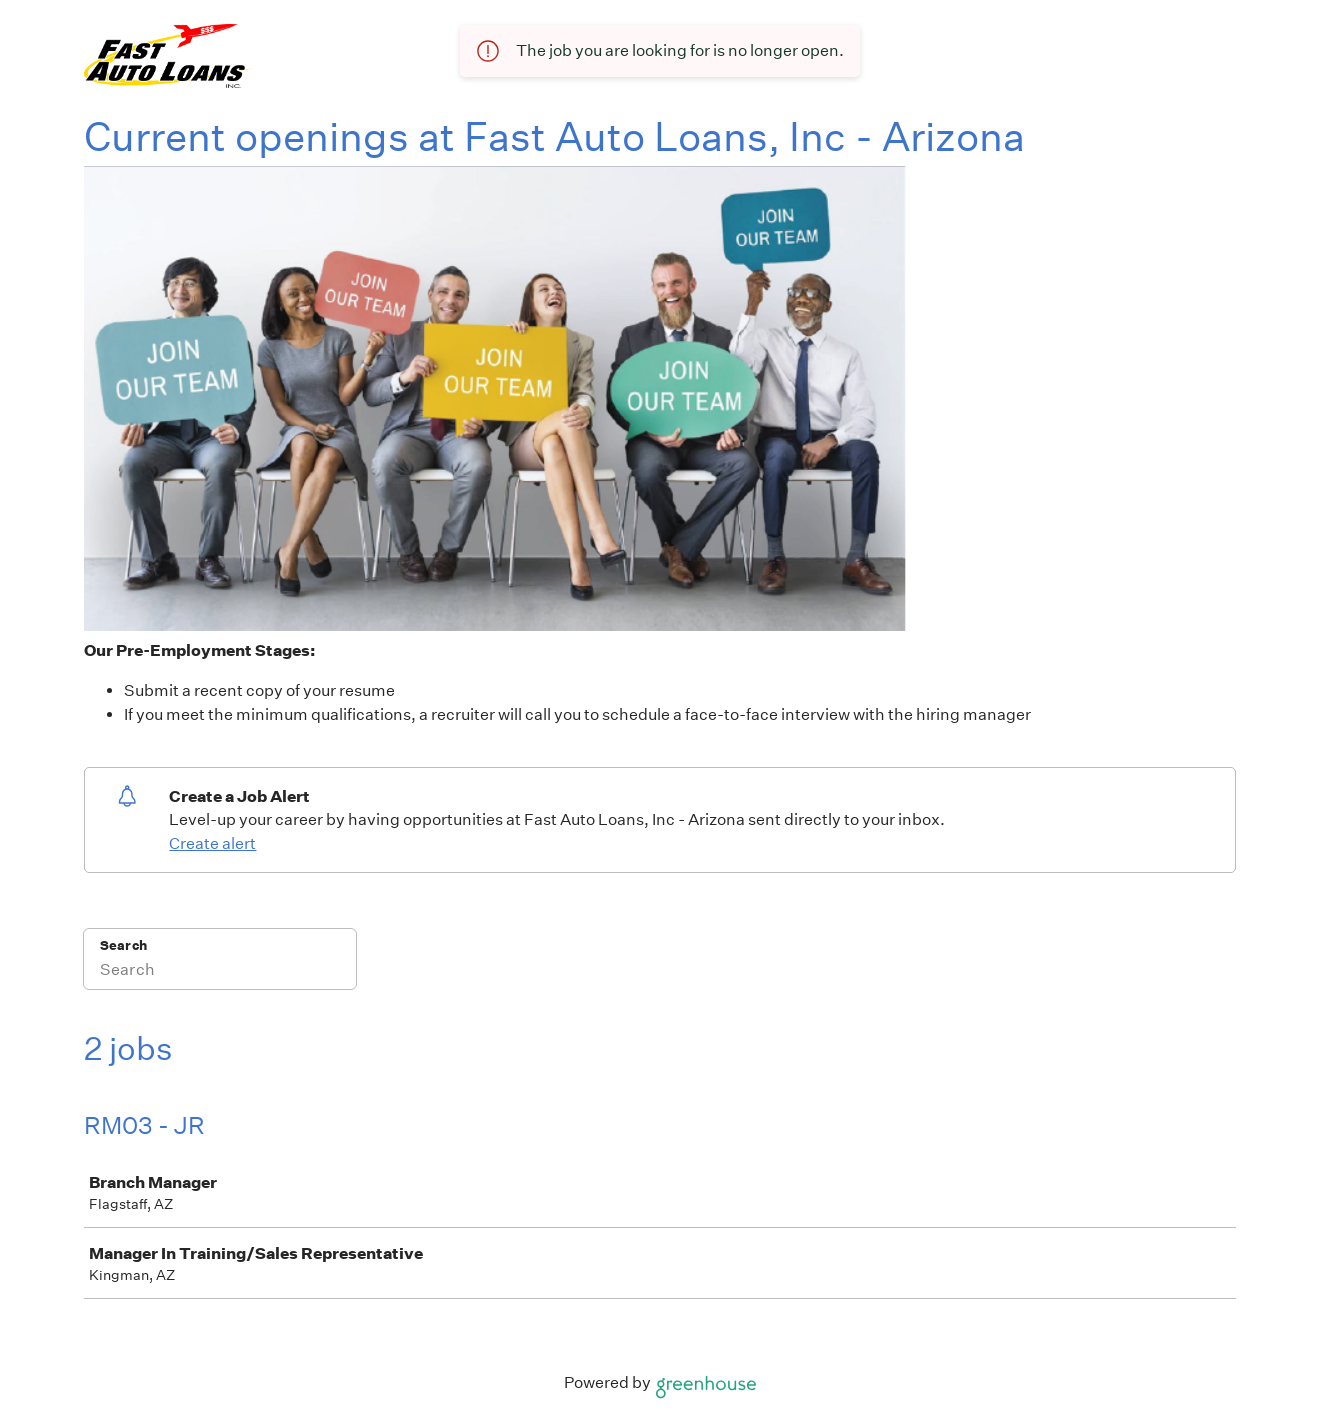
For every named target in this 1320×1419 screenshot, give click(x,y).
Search (123, 945)
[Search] (220, 972)
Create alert (212, 843)
